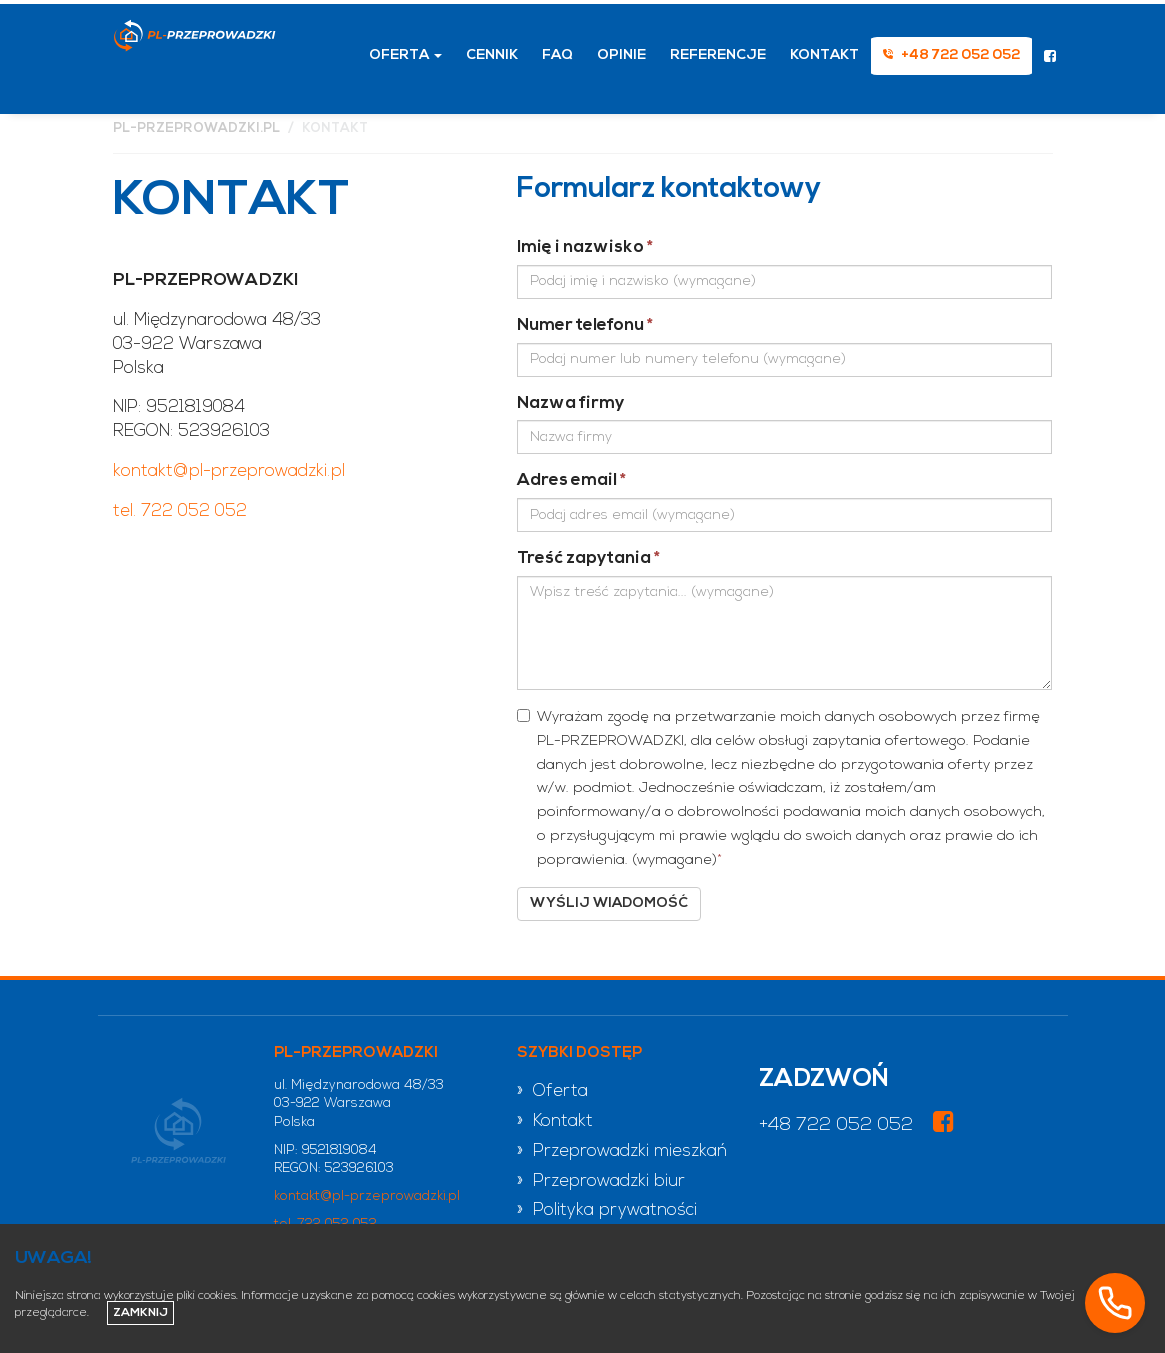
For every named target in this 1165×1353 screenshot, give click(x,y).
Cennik (492, 55)
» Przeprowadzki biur (601, 1181)
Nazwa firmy (571, 403)
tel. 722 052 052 (180, 511)
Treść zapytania (588, 558)
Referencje (718, 55)
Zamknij (140, 1313)
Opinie (621, 55)
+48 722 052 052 (836, 1125)
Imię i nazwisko (585, 247)
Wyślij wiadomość (609, 903)
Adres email (571, 480)
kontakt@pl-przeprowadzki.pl (229, 471)
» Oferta (552, 1091)
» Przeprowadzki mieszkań (622, 1151)
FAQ (557, 55)
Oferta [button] (405, 55)
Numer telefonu (585, 325)
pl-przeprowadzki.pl (196, 128)
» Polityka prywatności (607, 1210)
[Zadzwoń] (1115, 1303)
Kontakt (824, 55)
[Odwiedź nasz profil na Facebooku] (1050, 59)
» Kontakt (555, 1121)
